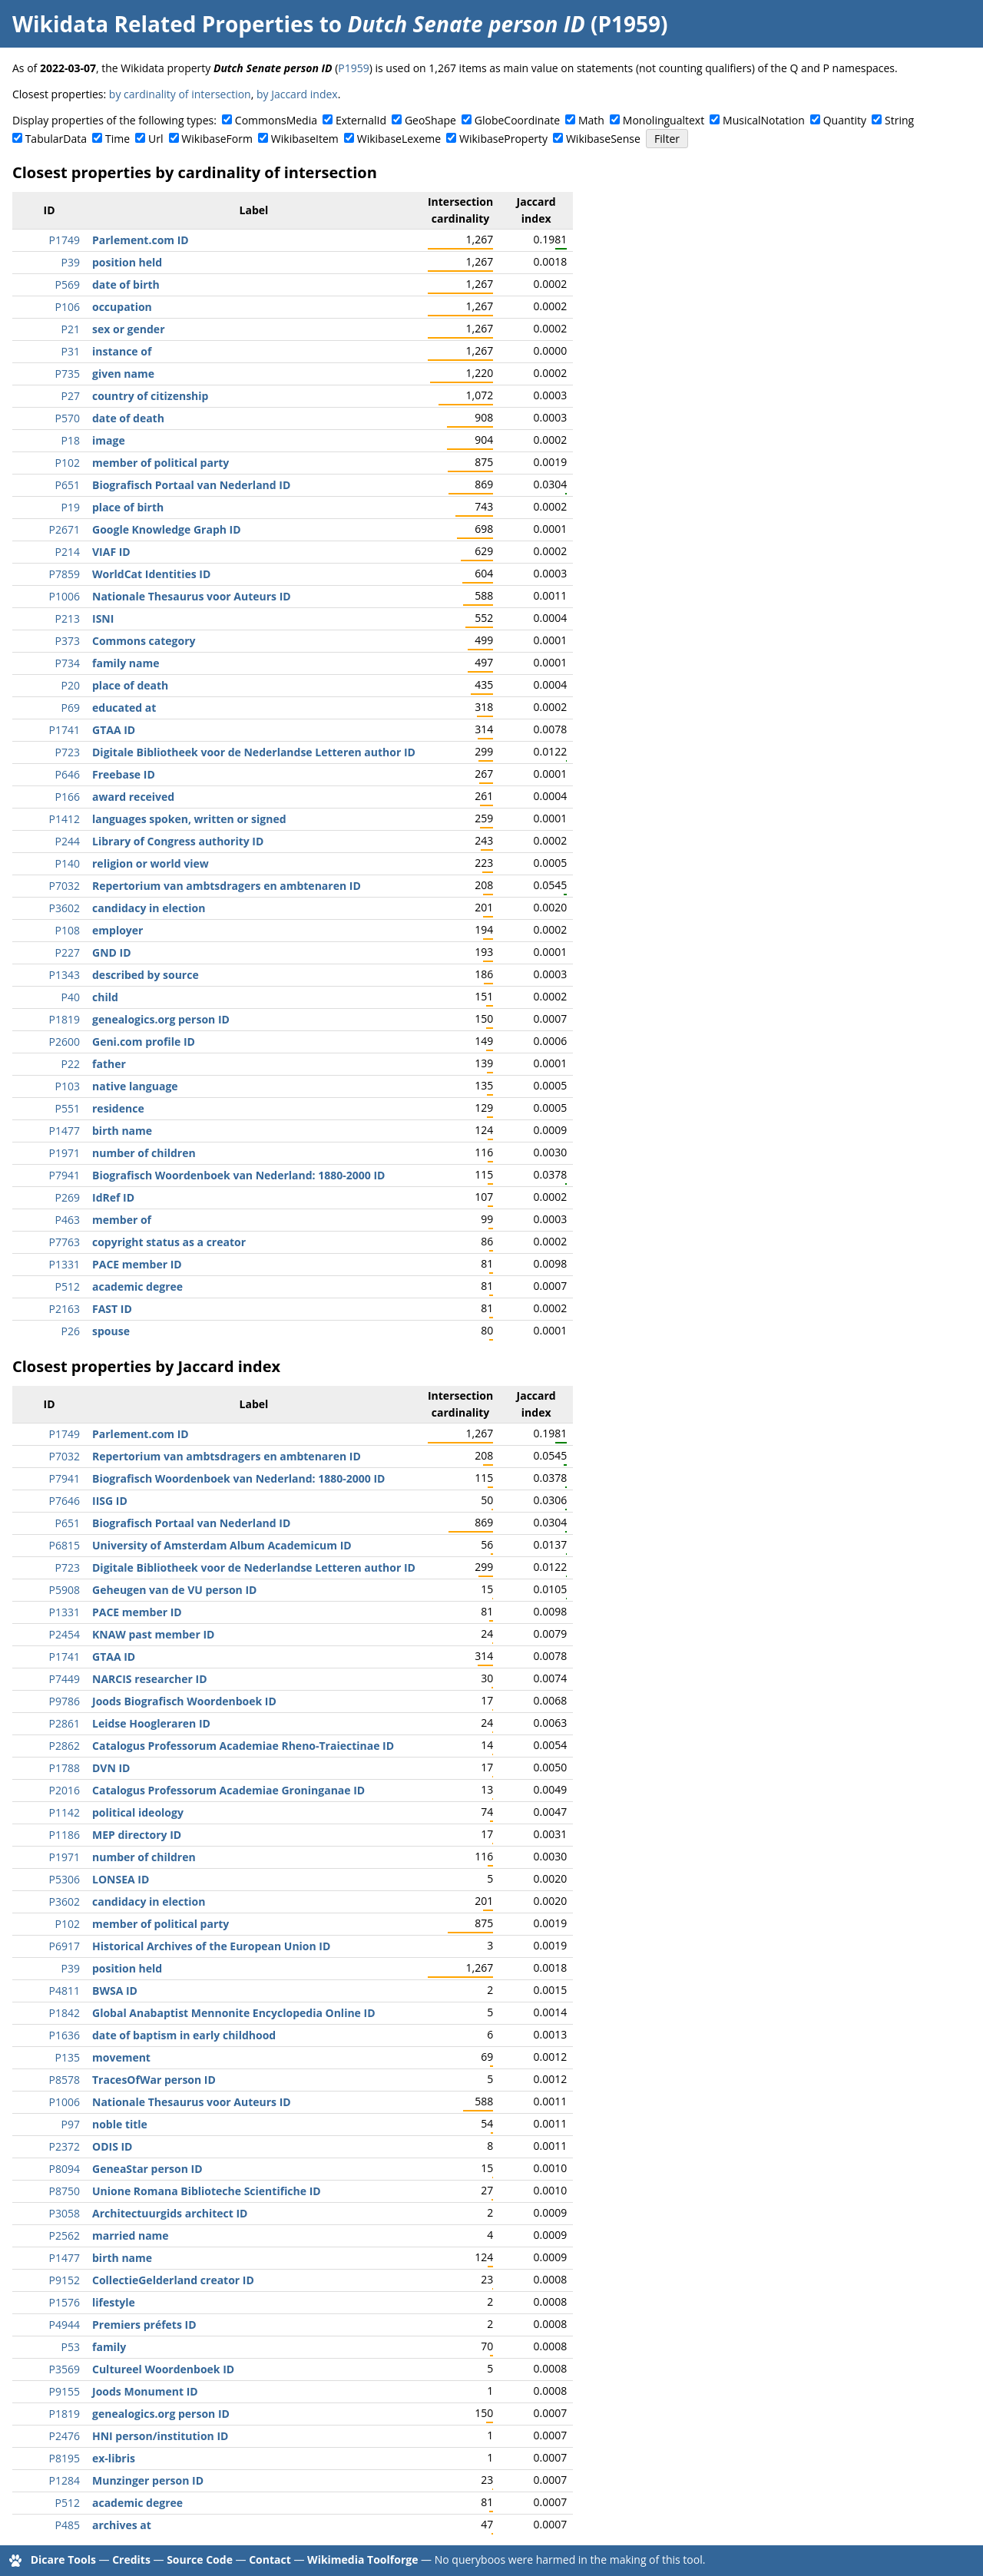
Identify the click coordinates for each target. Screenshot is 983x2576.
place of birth (128, 507)
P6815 (64, 1545)
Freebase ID (123, 774)
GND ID (111, 952)
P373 (67, 640)
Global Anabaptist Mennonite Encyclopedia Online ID (234, 2013)
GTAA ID (113, 730)
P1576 (64, 2302)
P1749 (64, 240)
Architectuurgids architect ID (169, 2213)
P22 (70, 1064)
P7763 (64, 1242)
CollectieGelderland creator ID (173, 2280)
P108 (67, 930)
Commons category (143, 640)
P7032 (64, 885)
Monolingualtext (663, 120)
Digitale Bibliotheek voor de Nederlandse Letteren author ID (253, 752)
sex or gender (128, 329)
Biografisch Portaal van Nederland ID (191, 485)
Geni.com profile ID (143, 1041)
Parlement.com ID (140, 240)
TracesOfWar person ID (154, 2079)
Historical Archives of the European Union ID (211, 1946)
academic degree (137, 1286)
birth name (122, 1130)
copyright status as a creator (169, 1242)
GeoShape (430, 120)
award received (133, 796)
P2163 (64, 1308)
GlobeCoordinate (517, 120)
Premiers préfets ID (144, 2324)
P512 (67, 1286)
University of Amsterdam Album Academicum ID (222, 1545)
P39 (70, 262)
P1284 (64, 2480)
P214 (67, 551)
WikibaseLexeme (399, 138)
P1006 (64, 596)
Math (591, 120)
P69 (70, 707)
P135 (67, 2057)
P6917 (64, 1946)
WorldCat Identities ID (151, 574)
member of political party (160, 462)
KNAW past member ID (153, 1634)
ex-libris (113, 2458)
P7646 (64, 1500)
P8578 (64, 2079)
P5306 (64, 1879)
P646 (67, 774)
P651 (67, 485)
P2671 (64, 529)
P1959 (353, 68)
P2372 (64, 2146)
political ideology (138, 1812)
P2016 (64, 1790)
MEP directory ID (136, 1834)
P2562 (64, 2235)
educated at (124, 707)
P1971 (64, 1153)
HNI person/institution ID (160, 2436)
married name (130, 2235)
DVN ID (111, 1768)
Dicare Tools (63, 2559)
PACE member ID (137, 1264)
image (108, 440)
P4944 (64, 2324)
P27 (70, 396)
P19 (70, 507)
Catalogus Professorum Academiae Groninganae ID (228, 1790)
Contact (270, 2559)
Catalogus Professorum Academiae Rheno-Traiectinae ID (243, 1745)
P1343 (64, 974)
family (109, 2347)
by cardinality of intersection (180, 94)
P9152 (64, 2280)
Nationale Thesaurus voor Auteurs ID (191, 596)
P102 (67, 462)
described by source (145, 974)
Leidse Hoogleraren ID (151, 1723)
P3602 (64, 908)
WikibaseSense (603, 138)
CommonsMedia (276, 120)
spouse (111, 1331)
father (109, 1064)
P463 (67, 1219)
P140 (67, 863)
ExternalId (361, 120)
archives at (121, 2525)
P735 (67, 373)
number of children (144, 1153)
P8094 (64, 2168)
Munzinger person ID (148, 2480)
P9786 (64, 1701)
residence (118, 1108)
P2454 (64, 1634)
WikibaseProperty (503, 138)
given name (123, 373)
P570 (67, 418)
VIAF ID (111, 551)
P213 (67, 618)
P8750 (64, 2191)
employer (117, 930)
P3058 (64, 2213)
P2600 (64, 1041)
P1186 (64, 1834)
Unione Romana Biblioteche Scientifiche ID (206, 2191)
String (899, 120)
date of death (128, 418)
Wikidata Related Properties (162, 23)
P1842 (64, 2013)
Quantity (844, 120)
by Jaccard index (297, 94)
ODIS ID (112, 2146)
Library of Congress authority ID (177, 841)
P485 (67, 2525)
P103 (67, 1086)
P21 (70, 329)
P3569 (64, 2369)
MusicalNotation (764, 120)
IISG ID (109, 1500)
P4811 (64, 1990)
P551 (67, 1108)
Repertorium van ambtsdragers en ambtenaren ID (226, 885)
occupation (122, 306)
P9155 (64, 2391)
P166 (67, 796)
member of (121, 1219)
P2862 (64, 1745)
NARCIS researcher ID (149, 1679)
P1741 (64, 730)
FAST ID (112, 1308)
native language (135, 1086)
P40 (70, 997)
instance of (121, 351)
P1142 (64, 1812)
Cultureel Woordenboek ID (163, 2369)
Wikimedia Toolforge (362, 2559)
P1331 (64, 1264)
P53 (70, 2347)
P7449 (64, 1679)
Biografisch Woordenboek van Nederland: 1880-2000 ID (238, 1175)
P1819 (64, 1019)
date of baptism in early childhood (184, 2035)
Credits (131, 2559)
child (105, 997)
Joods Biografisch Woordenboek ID (184, 1701)
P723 (67, 752)
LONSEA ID (120, 1879)
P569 (67, 284)
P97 (70, 2124)
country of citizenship (150, 396)
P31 (70, 351)
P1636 (64, 2035)
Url (155, 138)
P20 (70, 685)
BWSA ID (114, 1990)
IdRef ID (113, 1197)
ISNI (103, 618)
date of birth (126, 284)
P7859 (64, 574)
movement (121, 2057)
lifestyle (113, 2302)
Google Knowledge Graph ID (166, 529)
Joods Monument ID (145, 2391)
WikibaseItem (305, 138)
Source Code (200, 2559)
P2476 (64, 2436)
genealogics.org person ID (161, 1019)
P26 (70, 1331)
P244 (67, 841)
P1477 (64, 1130)
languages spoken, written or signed (189, 819)
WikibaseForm (217, 138)
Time (117, 138)
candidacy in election (148, 908)
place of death (130, 685)
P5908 (64, 1589)
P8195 (64, 2458)
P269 (67, 1197)
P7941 (64, 1175)
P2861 (64, 1723)
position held (127, 262)
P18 (70, 440)
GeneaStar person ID (147, 2168)
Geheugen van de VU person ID (174, 1589)
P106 (67, 306)
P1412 (64, 819)
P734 (67, 663)
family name (125, 663)
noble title (119, 2124)
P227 (67, 952)
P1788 (64, 1768)
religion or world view (150, 863)
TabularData (56, 138)
